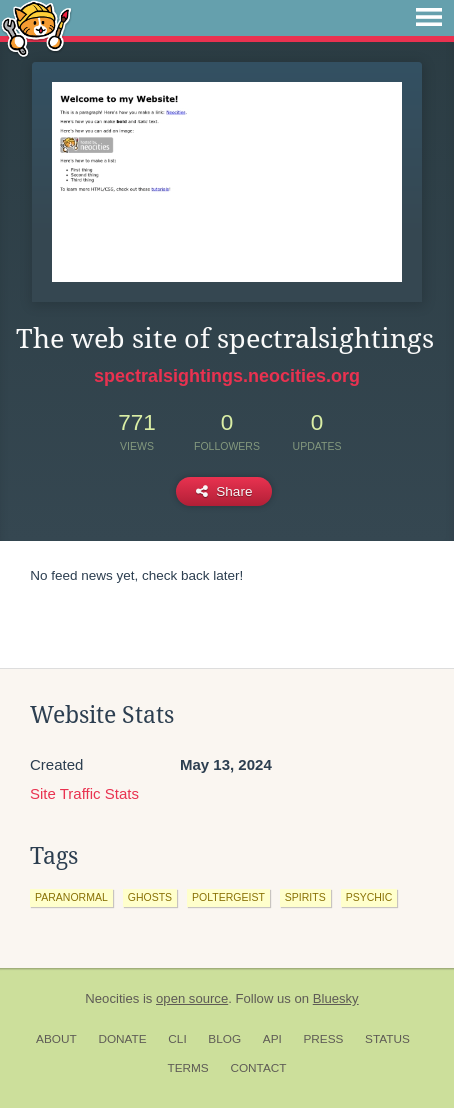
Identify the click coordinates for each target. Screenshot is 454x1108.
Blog (224, 1039)
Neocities (112, 998)
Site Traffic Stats (84, 793)
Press (323, 1039)
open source (192, 998)
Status (387, 1039)
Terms (187, 1068)
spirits (305, 897)
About (56, 1039)
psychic (369, 897)
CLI (177, 1039)
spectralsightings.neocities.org (227, 376)
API (272, 1039)
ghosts (150, 897)
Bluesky (336, 998)
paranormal (71, 897)
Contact (258, 1068)
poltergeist (228, 897)
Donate (122, 1039)
